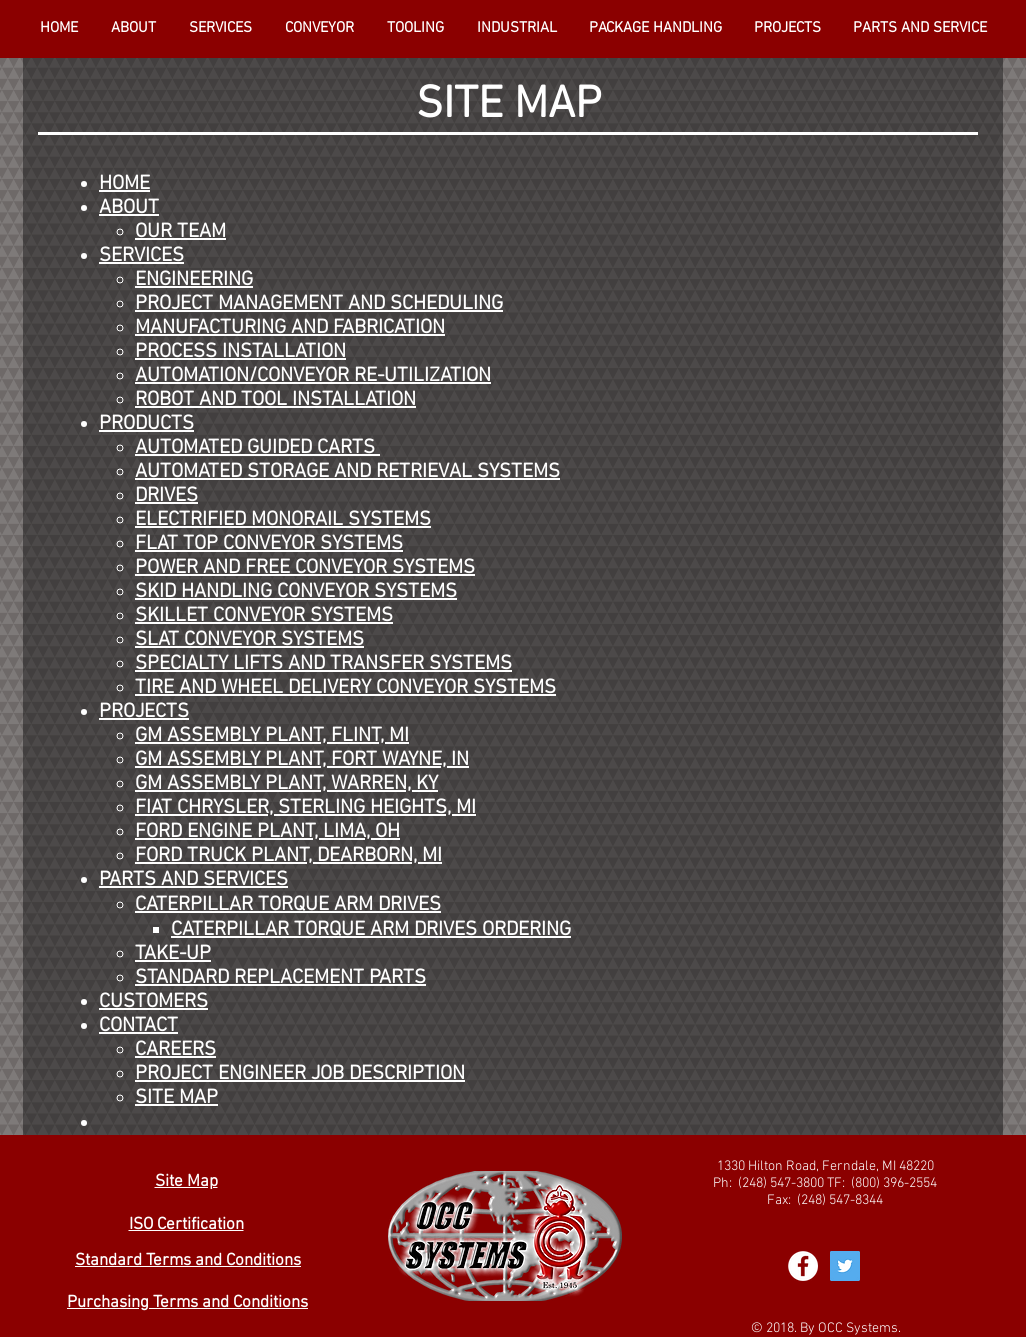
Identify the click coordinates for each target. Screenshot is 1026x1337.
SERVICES (141, 256)
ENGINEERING (194, 280)
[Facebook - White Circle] (803, 1266)
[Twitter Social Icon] (845, 1266)
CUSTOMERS (153, 1002)
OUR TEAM (180, 232)
